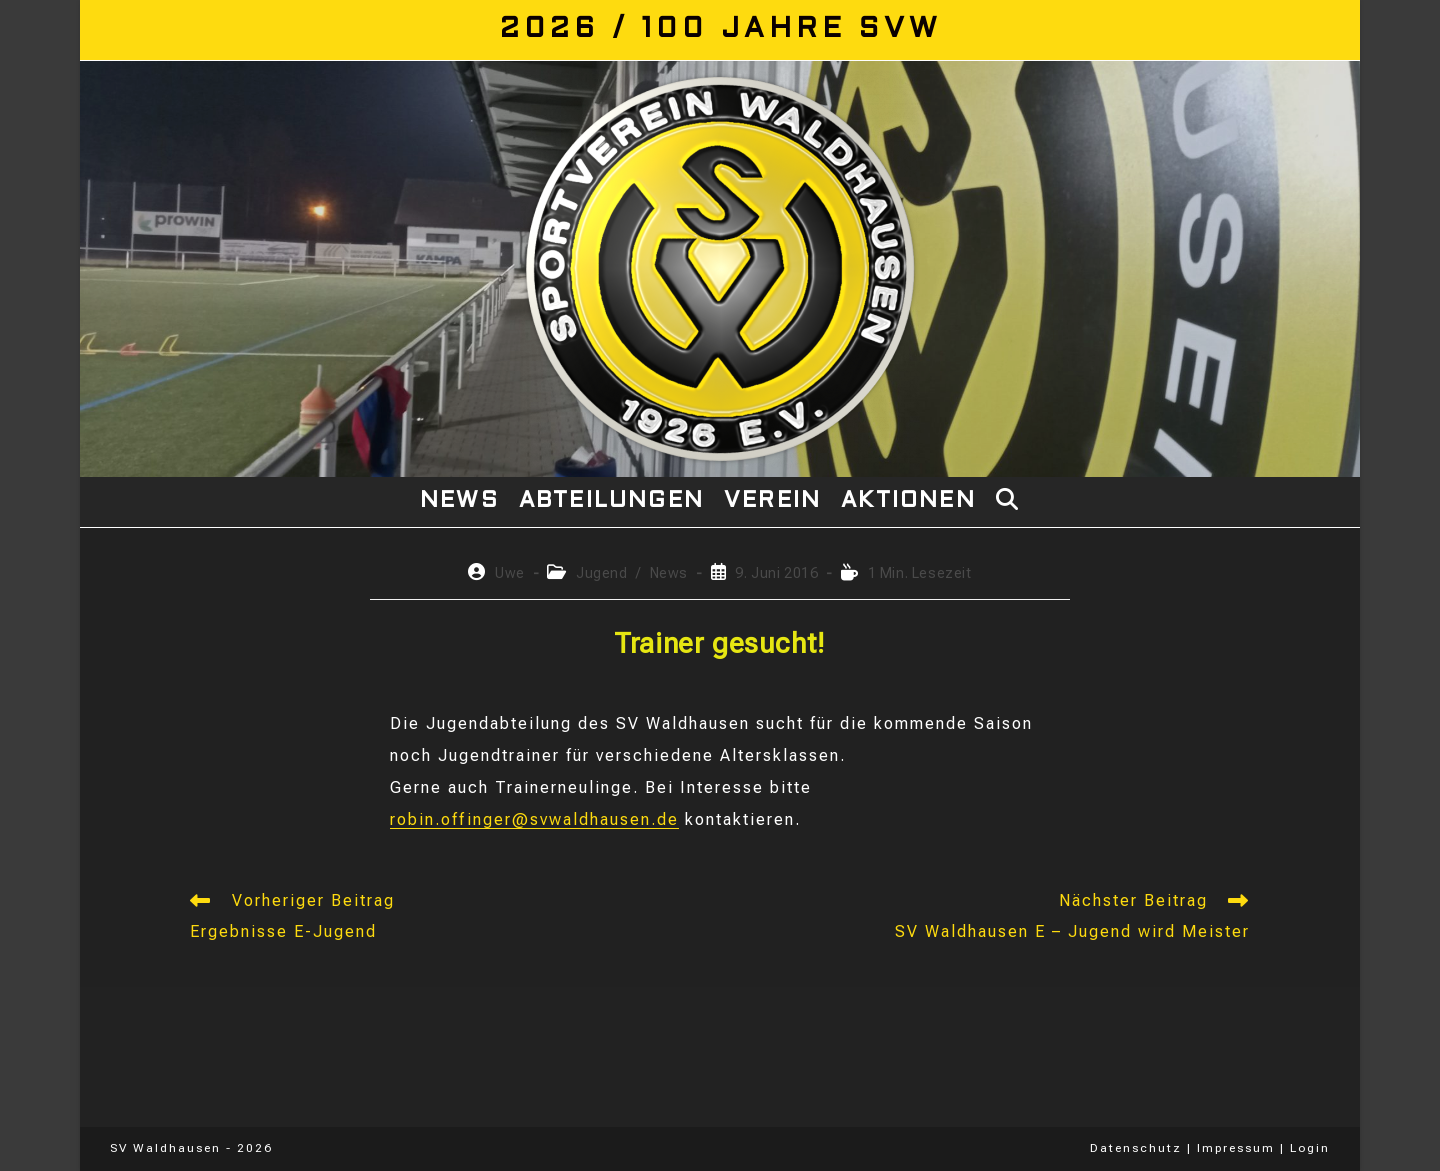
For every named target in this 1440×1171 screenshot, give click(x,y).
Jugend (602, 573)
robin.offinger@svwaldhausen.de (534, 819)
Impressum (1236, 1148)
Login (1310, 1148)
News (669, 573)
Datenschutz (1136, 1148)
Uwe (510, 573)
